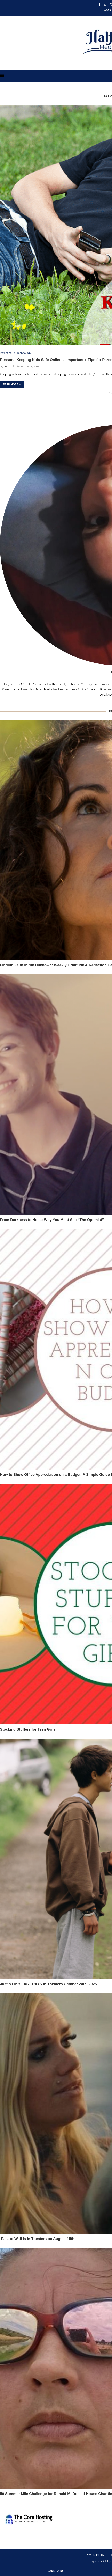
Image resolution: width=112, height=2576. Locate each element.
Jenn (7, 366)
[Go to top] (56, 2571)
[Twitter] (105, 4)
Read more (12, 384)
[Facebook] (99, 4)
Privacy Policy (95, 2554)
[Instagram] (111, 4)
